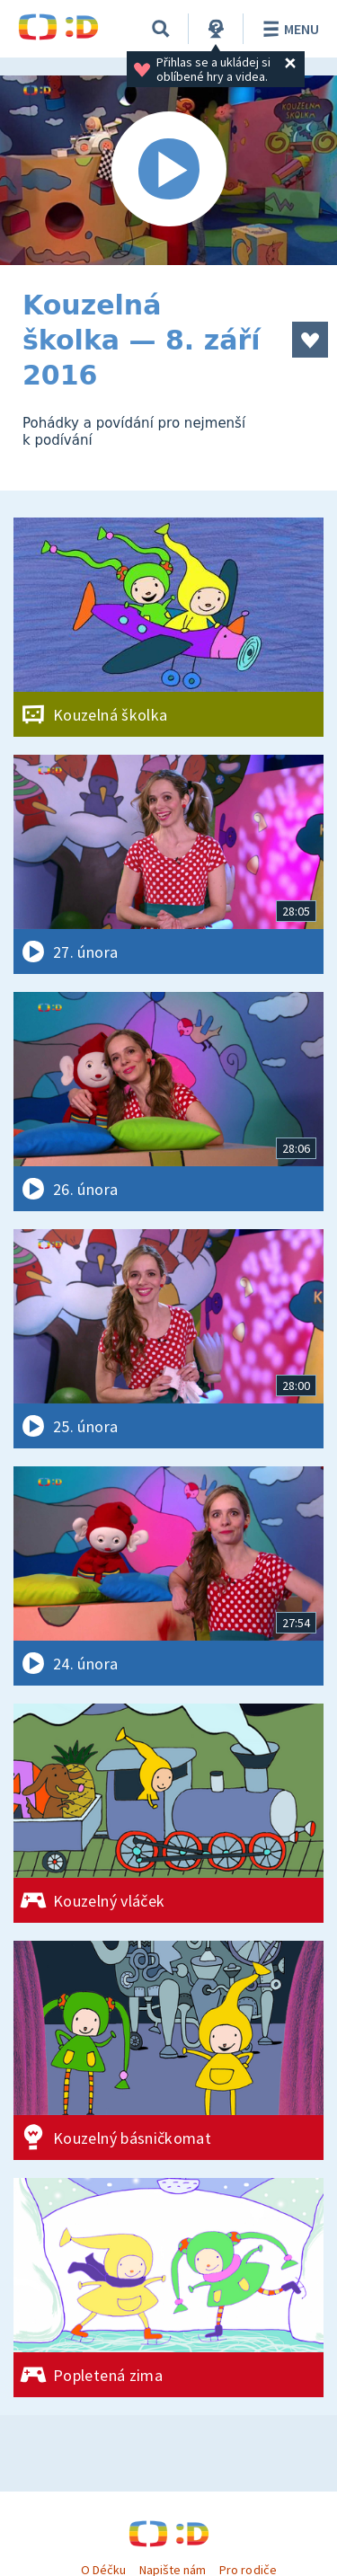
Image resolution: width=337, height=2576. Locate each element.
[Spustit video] (168, 170)
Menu (288, 28)
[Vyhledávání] (161, 29)
